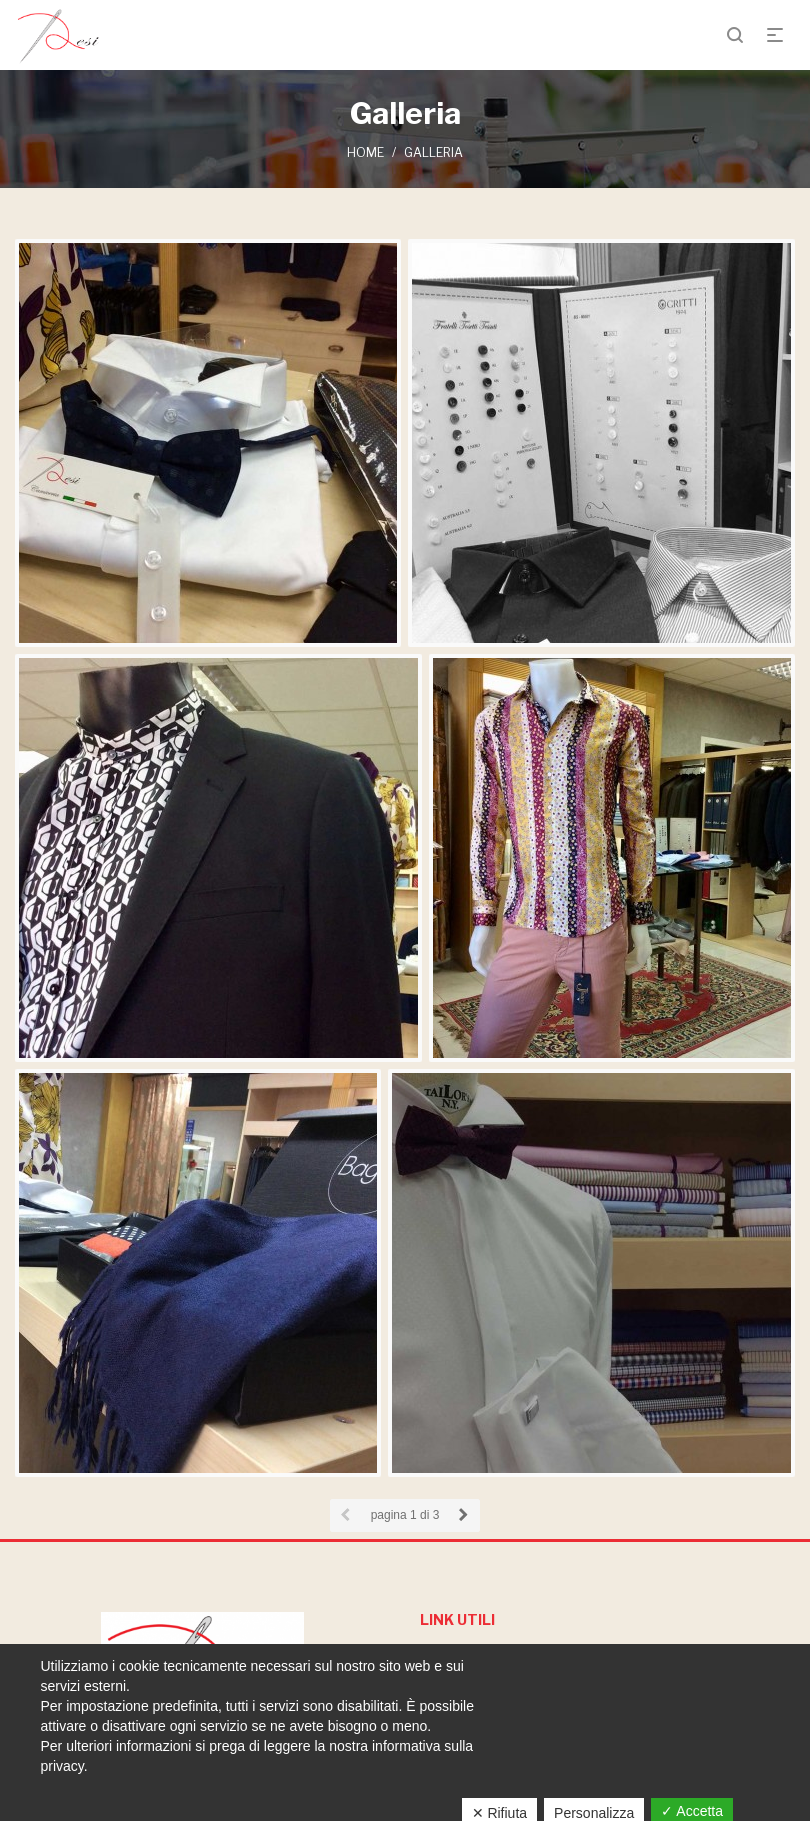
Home (365, 152)
